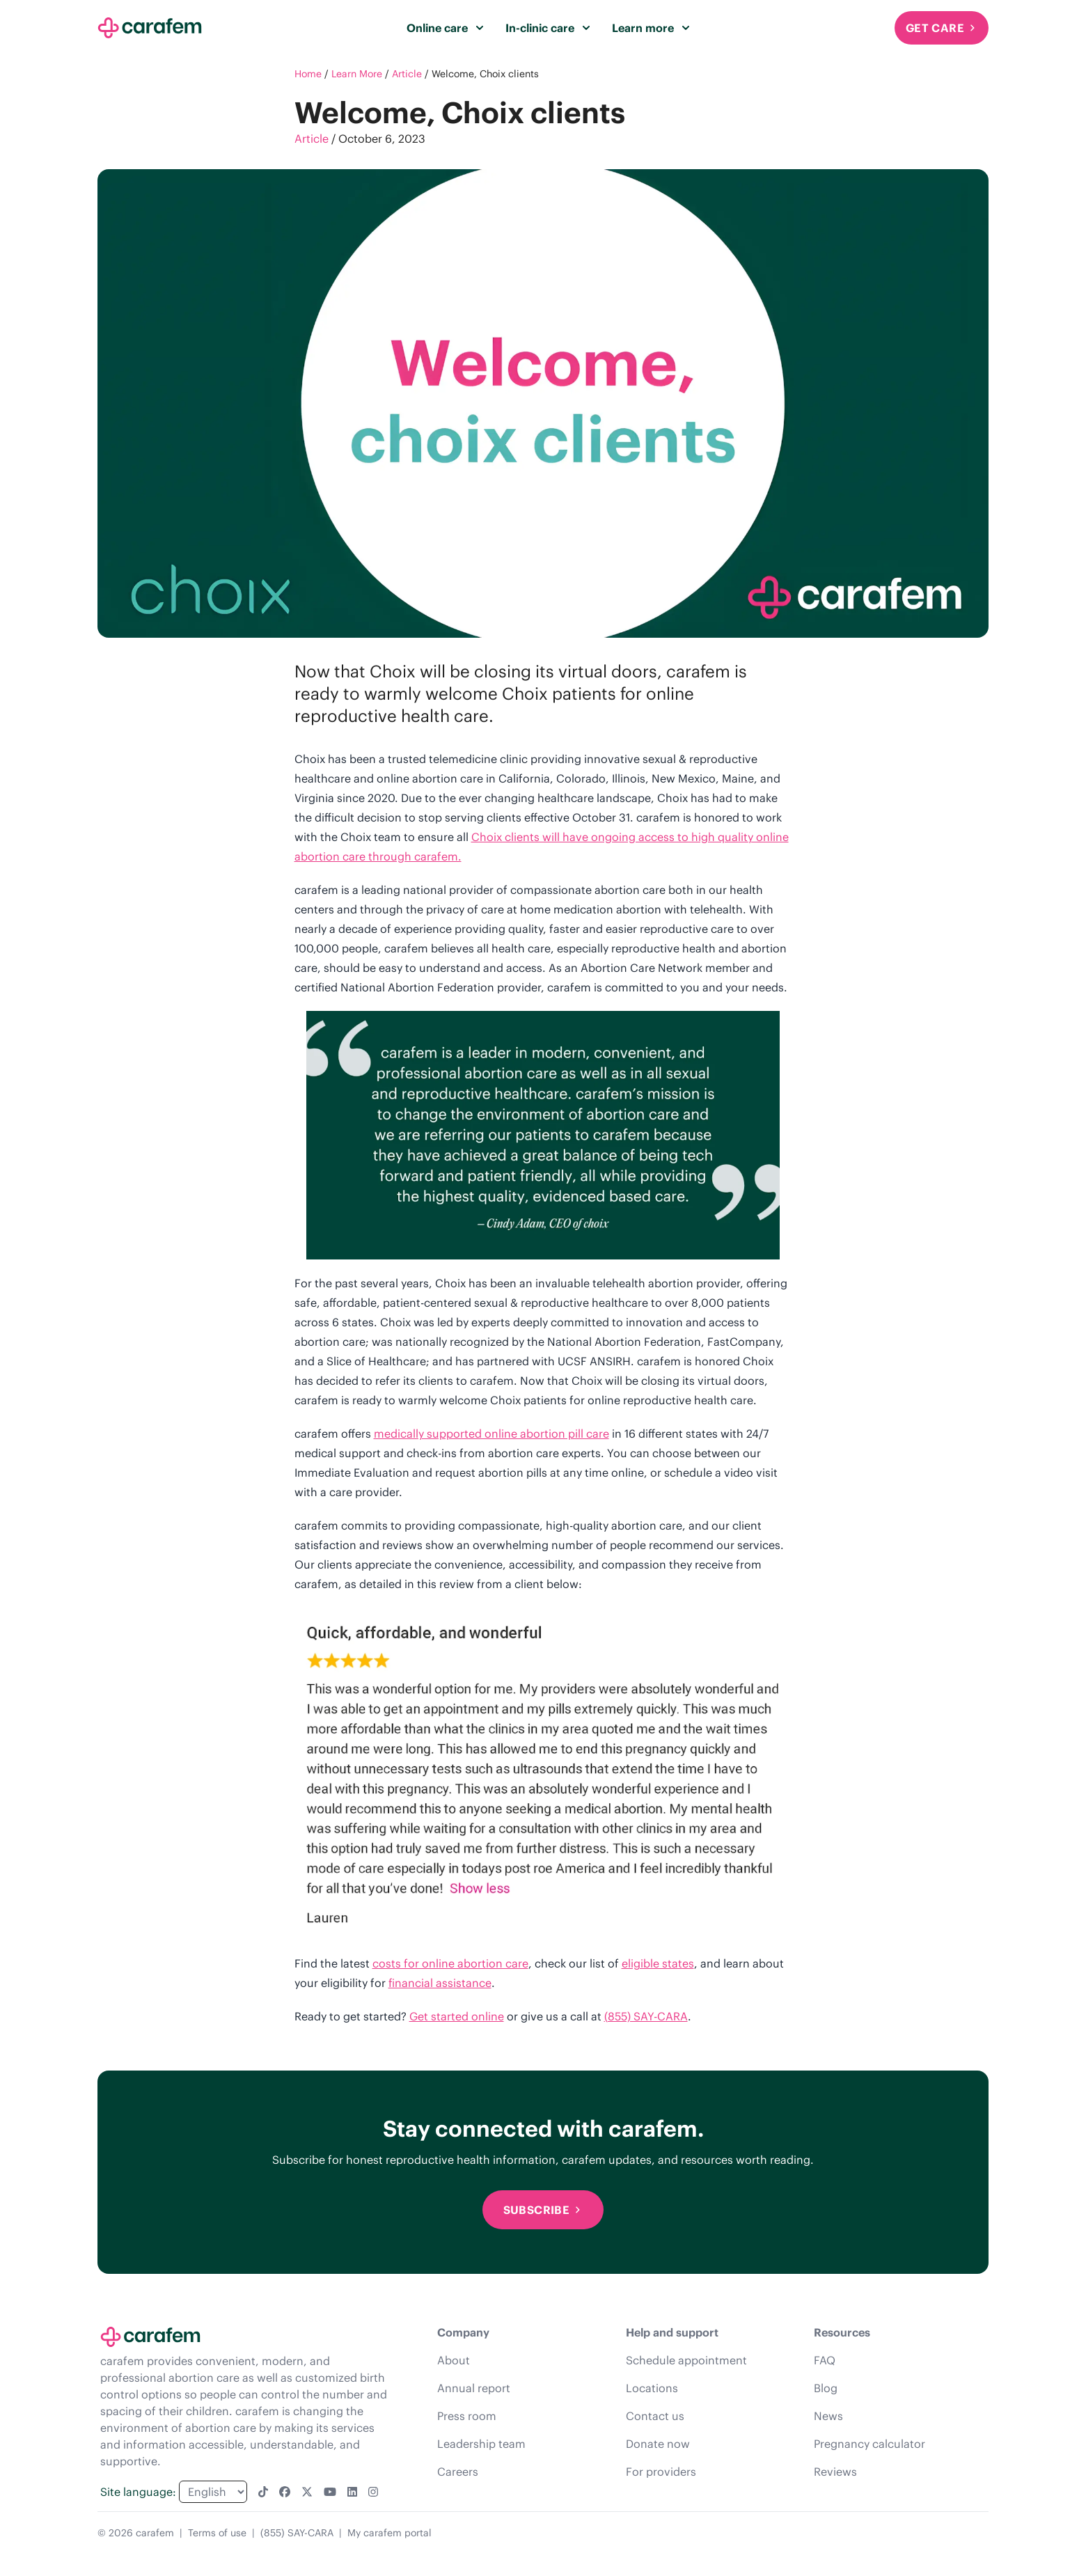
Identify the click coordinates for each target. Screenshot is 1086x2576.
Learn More (356, 74)
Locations (652, 2388)
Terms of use (217, 2533)
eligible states (658, 1963)
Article (407, 74)
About (453, 2360)
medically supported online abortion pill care (491, 1433)
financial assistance (439, 1983)
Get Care (941, 28)
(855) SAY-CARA (646, 2016)
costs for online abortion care (450, 1963)
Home (308, 74)
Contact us (655, 2416)
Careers (457, 2472)
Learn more (650, 28)
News (828, 2416)
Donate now (658, 2444)
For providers (661, 2472)
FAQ (824, 2360)
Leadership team (481, 2444)
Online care (445, 28)
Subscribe (543, 2210)
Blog (825, 2388)
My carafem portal (389, 2533)
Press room (466, 2416)
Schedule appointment (686, 2360)
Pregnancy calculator (869, 2444)
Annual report (473, 2388)
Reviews (835, 2472)
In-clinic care (547, 28)
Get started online (456, 2016)
